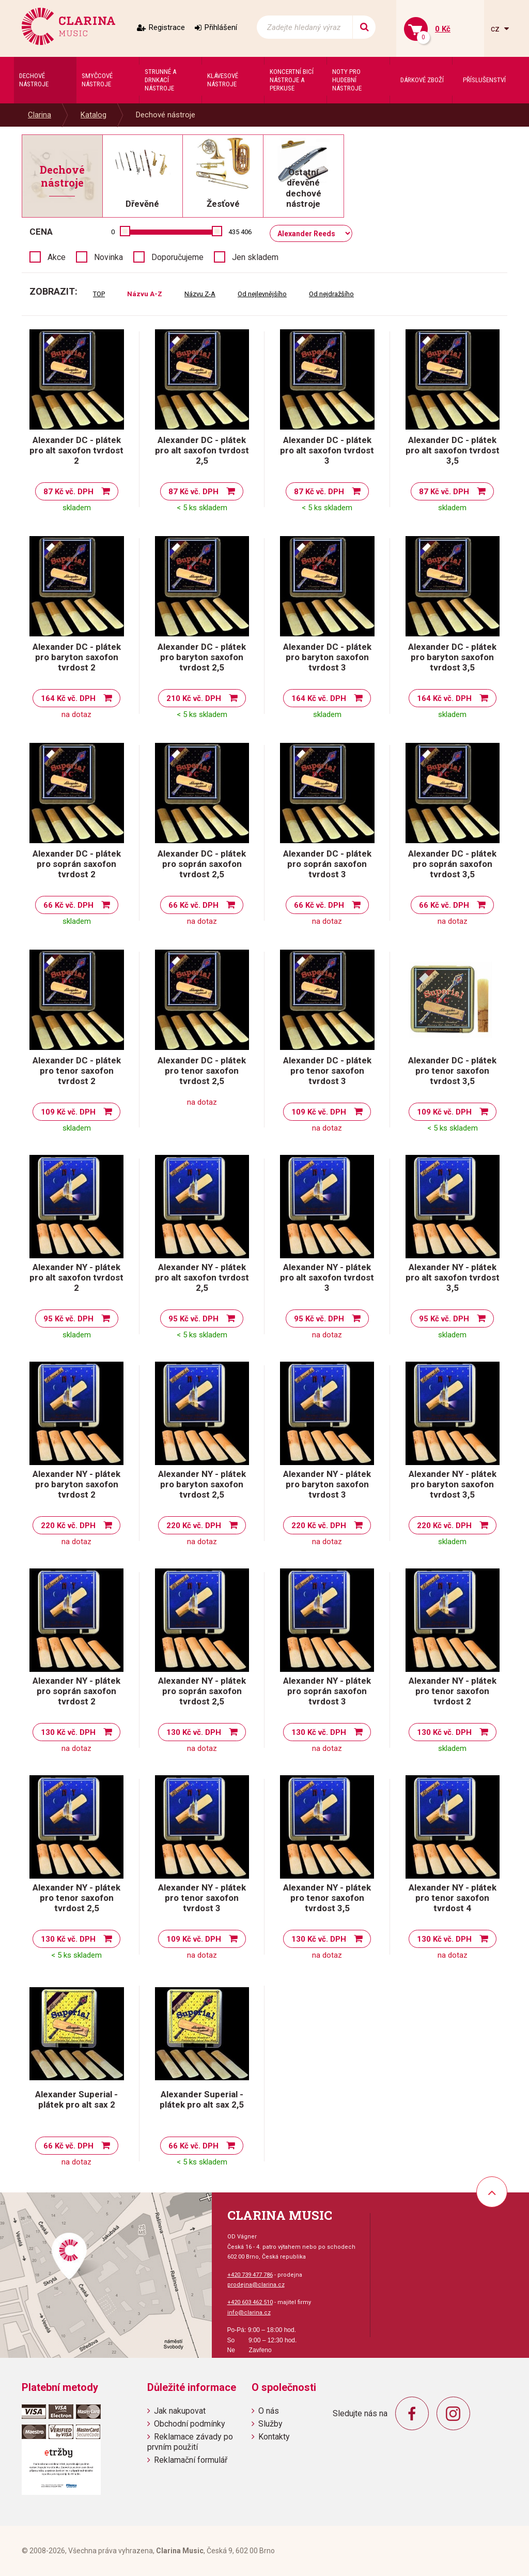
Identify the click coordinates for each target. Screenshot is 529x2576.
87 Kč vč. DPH (68, 491)
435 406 (240, 232)
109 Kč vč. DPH (68, 1112)
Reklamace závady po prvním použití (190, 2441)
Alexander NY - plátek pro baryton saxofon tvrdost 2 (76, 1484)
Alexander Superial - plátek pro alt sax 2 (76, 2099)
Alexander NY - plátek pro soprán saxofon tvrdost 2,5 (202, 1690)
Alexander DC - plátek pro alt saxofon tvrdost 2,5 (202, 450)
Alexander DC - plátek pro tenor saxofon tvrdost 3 (327, 1070)
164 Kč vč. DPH (68, 698)
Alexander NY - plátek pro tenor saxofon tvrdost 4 (452, 1897)
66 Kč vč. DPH (68, 905)
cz (496, 29)
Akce (57, 257)
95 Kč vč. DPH (68, 1318)
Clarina (39, 114)
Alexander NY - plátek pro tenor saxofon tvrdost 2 (452, 1690)
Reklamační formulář (190, 2460)
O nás (268, 2411)
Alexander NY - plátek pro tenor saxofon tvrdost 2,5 (76, 1897)
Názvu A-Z (144, 294)
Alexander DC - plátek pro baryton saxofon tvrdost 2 (77, 657)
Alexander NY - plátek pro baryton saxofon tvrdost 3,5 (452, 1484)
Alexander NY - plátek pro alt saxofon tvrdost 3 (327, 1277)
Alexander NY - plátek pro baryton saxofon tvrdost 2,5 (202, 1484)
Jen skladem (255, 257)
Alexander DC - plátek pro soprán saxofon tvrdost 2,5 (202, 863)
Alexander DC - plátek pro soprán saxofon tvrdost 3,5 (452, 863)
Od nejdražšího (331, 294)
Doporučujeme (177, 257)
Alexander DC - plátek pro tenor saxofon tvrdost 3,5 (452, 1070)
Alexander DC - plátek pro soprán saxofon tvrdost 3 (327, 863)
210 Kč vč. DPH (193, 698)
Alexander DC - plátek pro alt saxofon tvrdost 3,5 (453, 450)
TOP (99, 294)
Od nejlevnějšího (262, 294)
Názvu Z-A (199, 294)
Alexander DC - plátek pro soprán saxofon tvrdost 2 (77, 863)
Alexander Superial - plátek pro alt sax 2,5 (202, 2099)
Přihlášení (221, 27)
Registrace (167, 27)
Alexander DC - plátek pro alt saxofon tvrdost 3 (327, 450)
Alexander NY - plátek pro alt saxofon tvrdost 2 (76, 1277)
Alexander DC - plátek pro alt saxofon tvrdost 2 (76, 450)
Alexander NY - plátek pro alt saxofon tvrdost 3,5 (453, 1277)
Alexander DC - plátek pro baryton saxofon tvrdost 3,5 (452, 657)
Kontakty (274, 2437)
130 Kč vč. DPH (68, 1732)
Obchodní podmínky (189, 2424)
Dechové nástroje (165, 114)
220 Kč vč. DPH (68, 1525)
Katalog (93, 114)
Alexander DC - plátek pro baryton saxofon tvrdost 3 (327, 657)
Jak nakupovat (180, 2411)
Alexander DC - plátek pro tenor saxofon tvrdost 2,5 (202, 1070)
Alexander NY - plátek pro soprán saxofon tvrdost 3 (327, 1690)
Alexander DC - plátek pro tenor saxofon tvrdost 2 (77, 1070)
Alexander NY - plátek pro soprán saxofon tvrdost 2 (76, 1690)
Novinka (108, 257)
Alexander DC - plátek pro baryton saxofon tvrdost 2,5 (202, 657)
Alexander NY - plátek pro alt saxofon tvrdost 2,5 (202, 1277)
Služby (270, 2424)
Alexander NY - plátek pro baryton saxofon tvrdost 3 (327, 1484)
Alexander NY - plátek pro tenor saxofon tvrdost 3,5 (327, 1897)
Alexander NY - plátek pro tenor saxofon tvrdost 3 (202, 1897)
